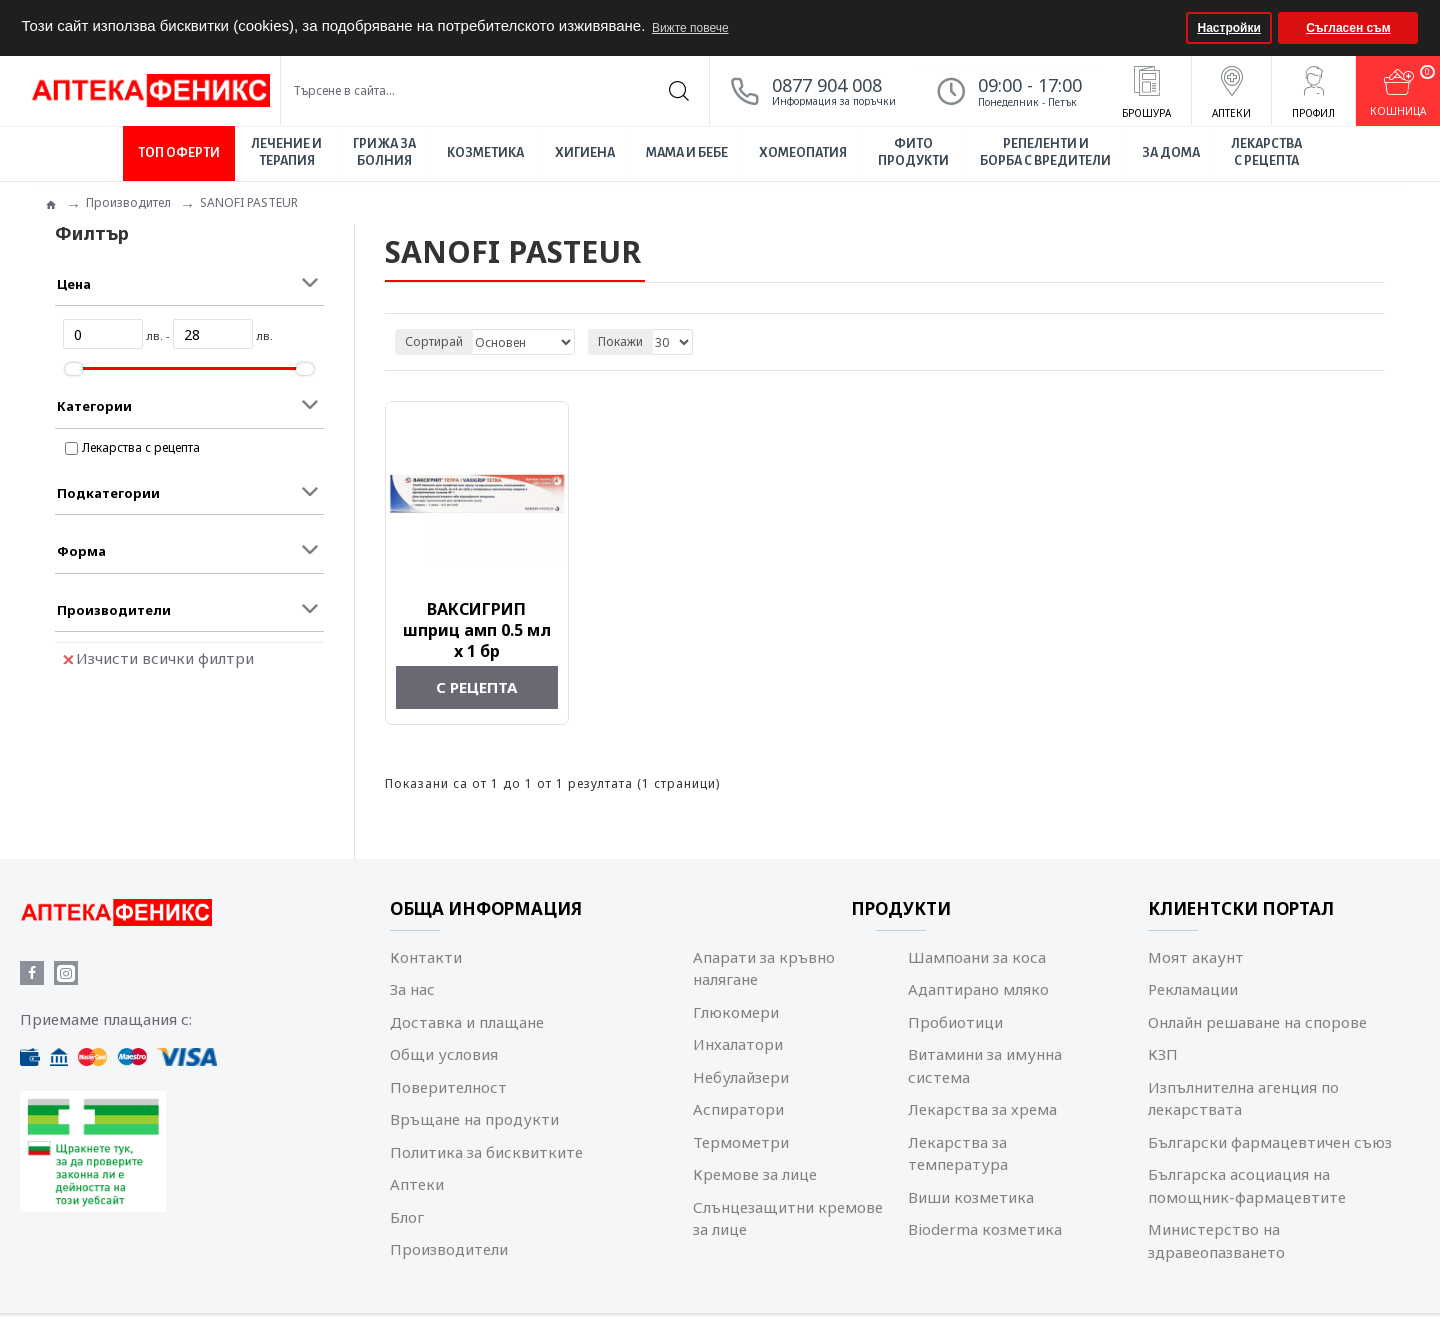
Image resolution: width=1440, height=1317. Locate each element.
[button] (1168, 28)
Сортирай (434, 341)
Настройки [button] (1229, 28)
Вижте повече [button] (690, 28)
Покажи (620, 341)
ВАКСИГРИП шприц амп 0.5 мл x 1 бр (477, 630)
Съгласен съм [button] (1348, 28)
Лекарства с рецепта (141, 447)
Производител (128, 202)
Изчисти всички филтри (158, 658)
